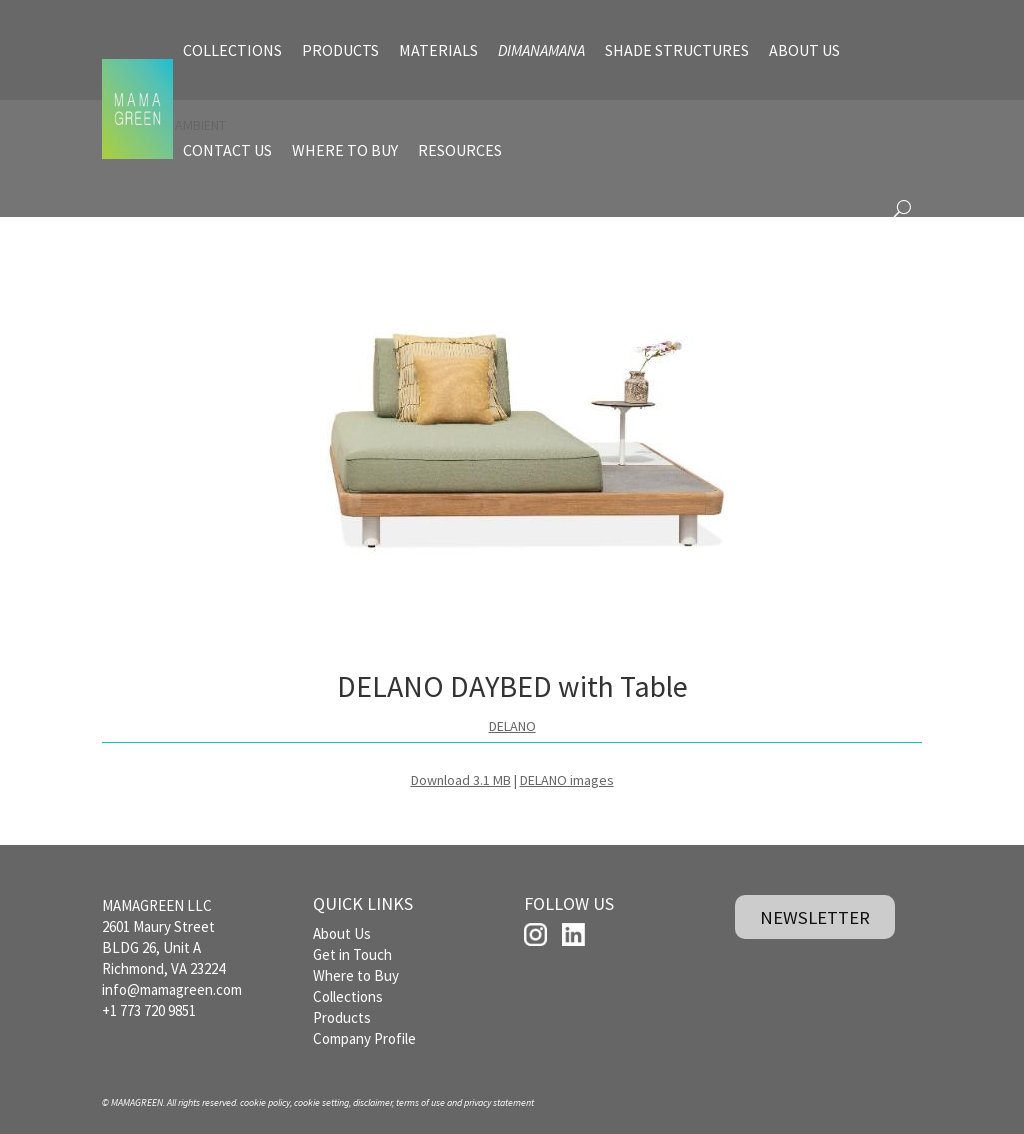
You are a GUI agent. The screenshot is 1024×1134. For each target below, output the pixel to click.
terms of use (420, 1102)
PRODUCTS (340, 50)
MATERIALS (438, 50)
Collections (348, 996)
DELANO (512, 726)
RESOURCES (460, 150)
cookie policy (265, 1102)
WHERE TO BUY (345, 150)
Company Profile (364, 1038)
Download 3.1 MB (461, 780)
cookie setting (321, 1102)
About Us (342, 933)
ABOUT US (804, 50)
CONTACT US (227, 150)
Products (342, 1017)
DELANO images (567, 780)
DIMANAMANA (541, 50)
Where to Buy (356, 975)
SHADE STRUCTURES (677, 50)
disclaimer (372, 1102)
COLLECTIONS (232, 50)
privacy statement (499, 1102)
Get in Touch (352, 954)
